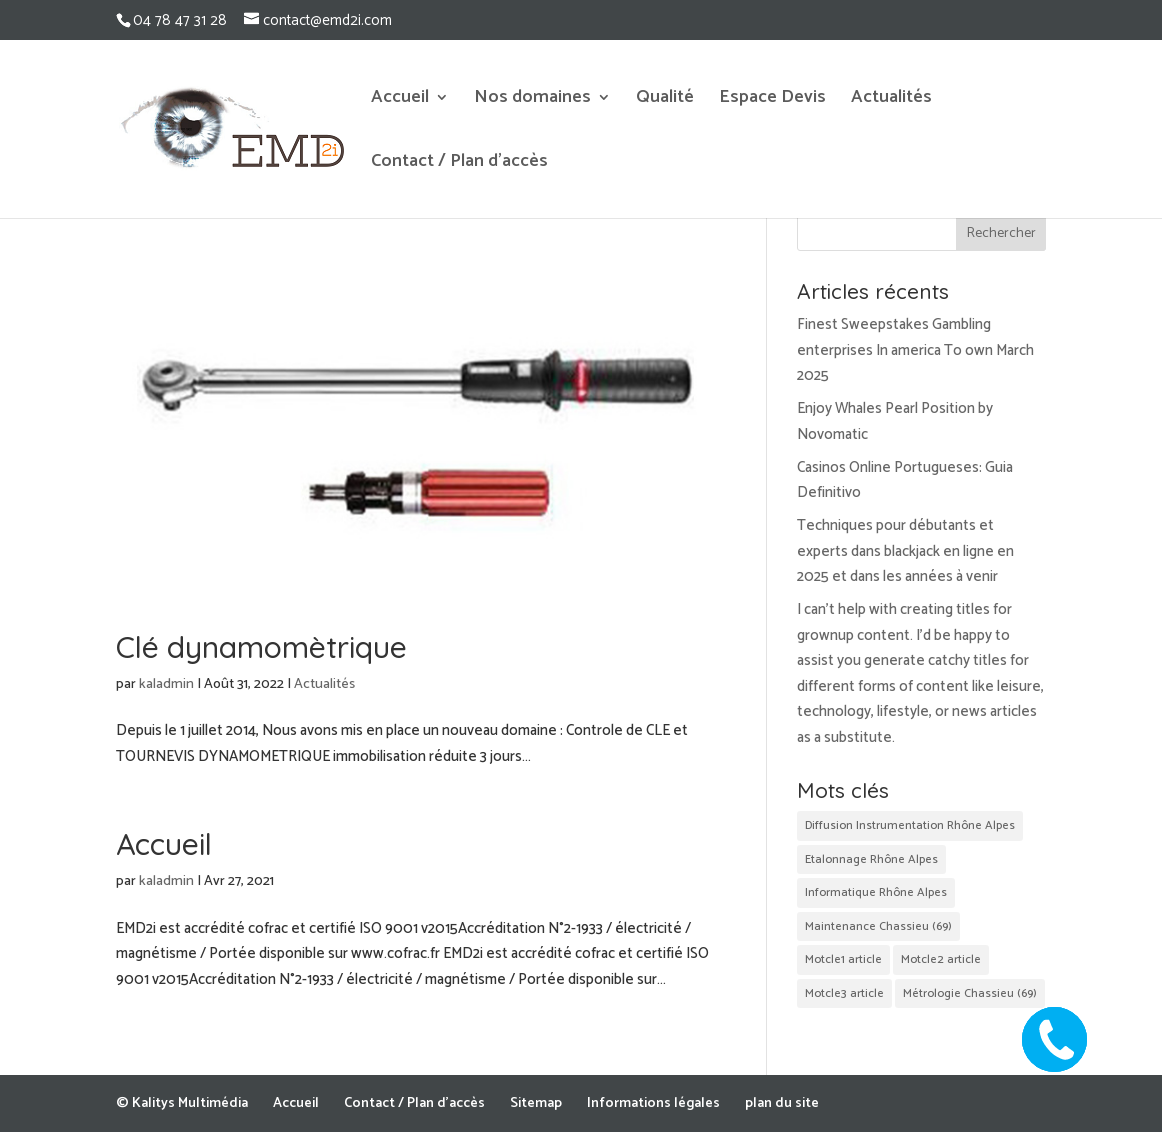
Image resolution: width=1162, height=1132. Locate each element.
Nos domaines (532, 101)
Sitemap (536, 1103)
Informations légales (653, 1103)
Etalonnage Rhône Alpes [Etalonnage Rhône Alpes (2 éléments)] (871, 859)
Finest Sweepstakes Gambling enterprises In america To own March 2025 (915, 350)
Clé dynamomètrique (261, 647)
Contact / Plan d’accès (459, 165)
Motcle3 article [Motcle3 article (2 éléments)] (844, 993)
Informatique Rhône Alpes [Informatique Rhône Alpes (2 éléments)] (876, 892)
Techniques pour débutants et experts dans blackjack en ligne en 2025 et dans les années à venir (905, 551)
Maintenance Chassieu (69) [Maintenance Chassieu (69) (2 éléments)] (878, 926)
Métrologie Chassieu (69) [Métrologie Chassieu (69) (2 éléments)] (970, 993)
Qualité (665, 101)
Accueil (400, 101)
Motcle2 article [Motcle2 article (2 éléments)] (941, 959)
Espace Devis (772, 101)
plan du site (782, 1103)
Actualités (891, 101)
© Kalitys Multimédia (182, 1103)
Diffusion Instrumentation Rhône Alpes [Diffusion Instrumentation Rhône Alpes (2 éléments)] (910, 825)
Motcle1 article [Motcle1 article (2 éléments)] (843, 959)
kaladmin (166, 684)
